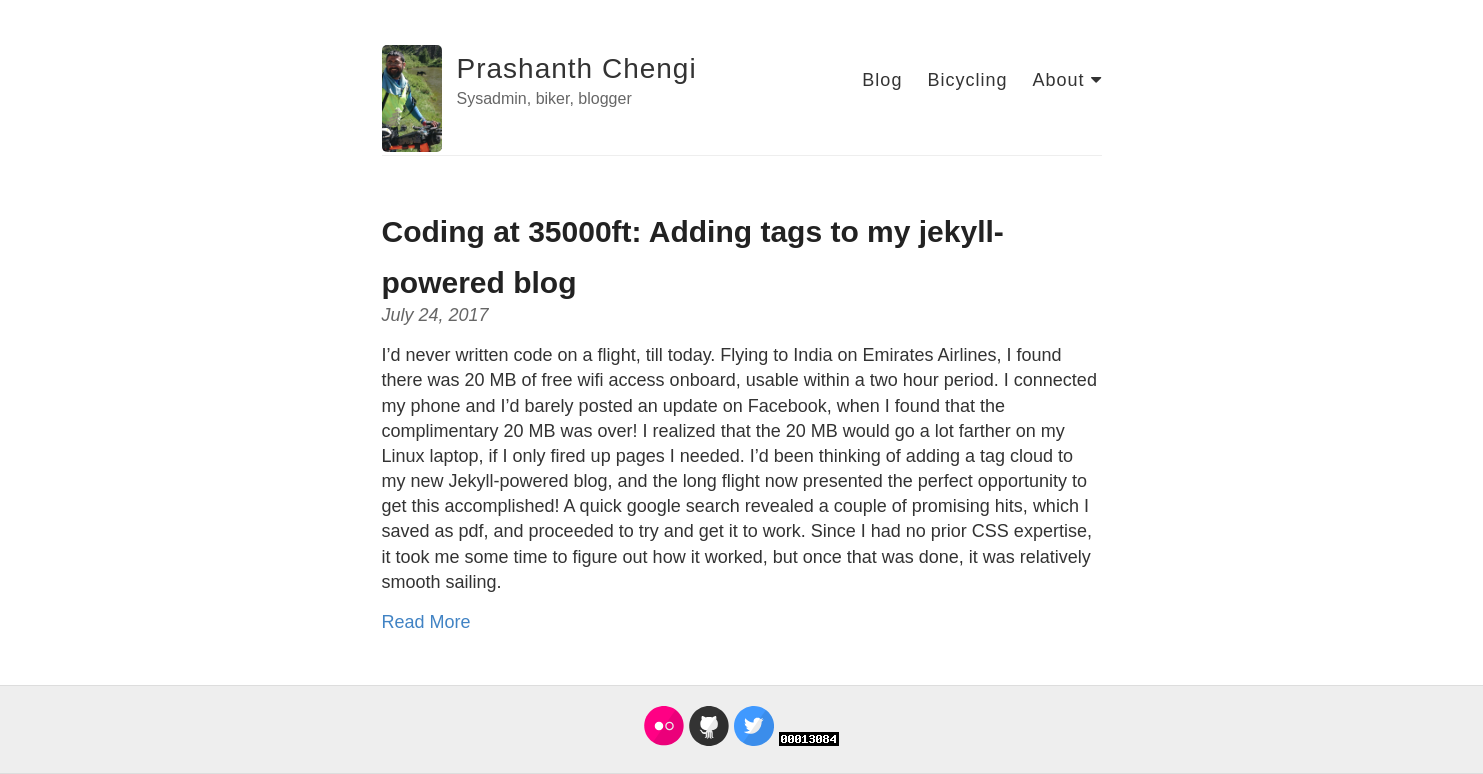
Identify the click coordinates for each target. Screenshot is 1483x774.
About (1066, 80)
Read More (426, 622)
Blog (882, 80)
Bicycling (967, 80)
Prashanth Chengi (577, 68)
